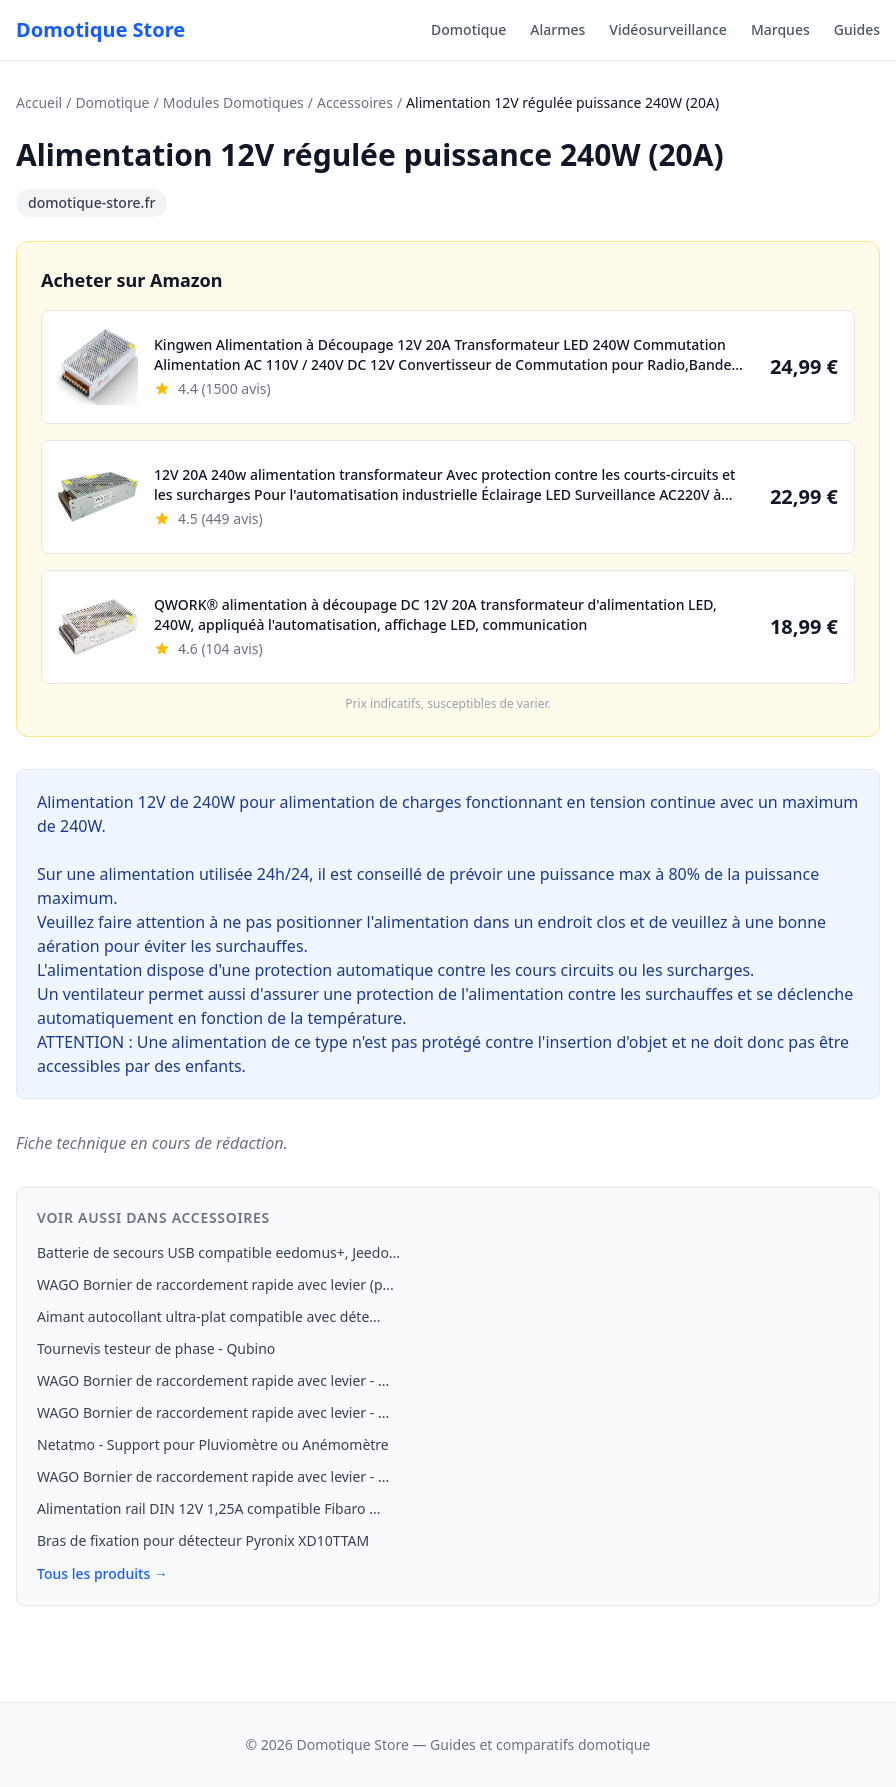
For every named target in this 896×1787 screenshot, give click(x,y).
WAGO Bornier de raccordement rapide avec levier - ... (213, 1380)
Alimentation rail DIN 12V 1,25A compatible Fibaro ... (208, 1508)
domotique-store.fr (91, 202)
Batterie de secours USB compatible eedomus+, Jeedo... (218, 1252)
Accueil (39, 102)
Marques (780, 29)
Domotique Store (100, 29)
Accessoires (355, 102)
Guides (857, 29)
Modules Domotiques (233, 102)
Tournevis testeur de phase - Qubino (156, 1348)
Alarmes (557, 29)
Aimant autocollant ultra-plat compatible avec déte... (209, 1316)
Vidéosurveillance (668, 29)
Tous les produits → (102, 1573)
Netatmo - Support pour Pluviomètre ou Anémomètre (213, 1444)
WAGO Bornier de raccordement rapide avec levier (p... (215, 1284)
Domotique (468, 29)
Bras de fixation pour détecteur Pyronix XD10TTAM (203, 1540)
